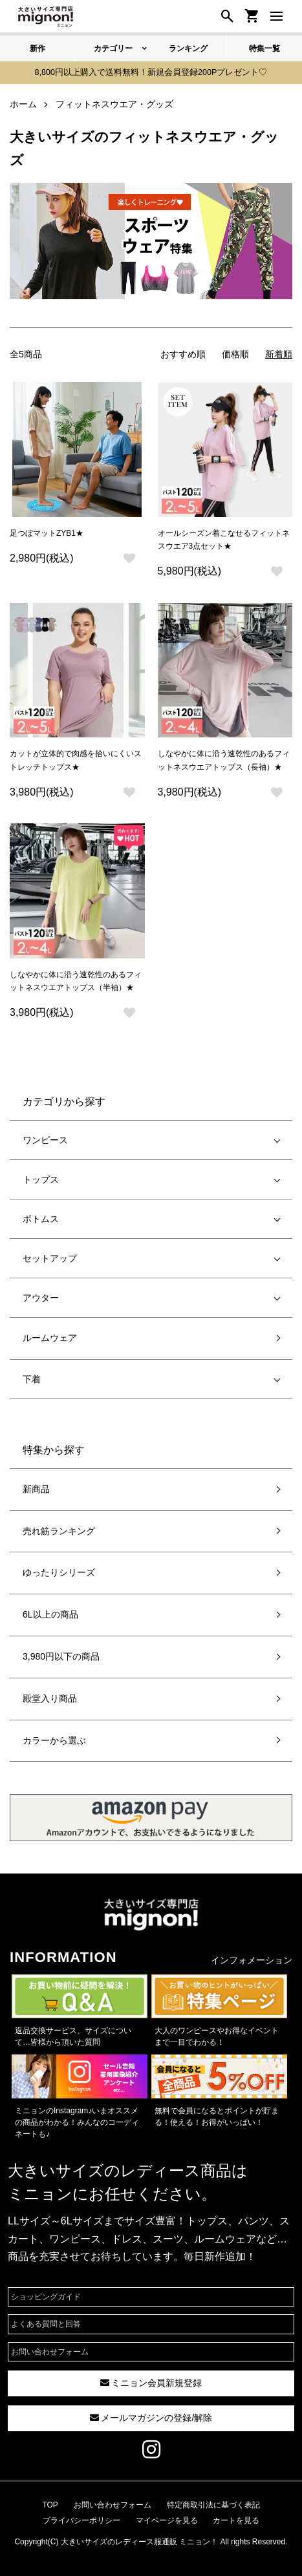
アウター (41, 1298)
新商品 (36, 1489)
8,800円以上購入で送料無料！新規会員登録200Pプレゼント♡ (151, 72)
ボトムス (41, 1219)
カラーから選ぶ (54, 1740)
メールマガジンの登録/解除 (151, 2417)
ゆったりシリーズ (59, 1572)
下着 (32, 1379)
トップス (41, 1179)
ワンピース (45, 1140)
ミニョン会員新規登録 (151, 2383)
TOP (50, 2504)
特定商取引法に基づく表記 (213, 2504)
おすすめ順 (183, 354)
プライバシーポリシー (81, 2520)
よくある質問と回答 (46, 2323)
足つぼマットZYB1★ (46, 533)
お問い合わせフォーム (50, 2351)
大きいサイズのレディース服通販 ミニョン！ (139, 2541)
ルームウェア (50, 1338)
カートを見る (236, 2520)
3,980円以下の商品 (61, 1656)
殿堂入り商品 (50, 1698)
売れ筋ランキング (59, 1531)
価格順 (235, 354)
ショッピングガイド (46, 2296)
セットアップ (50, 1258)
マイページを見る (167, 2520)
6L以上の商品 (50, 1614)
